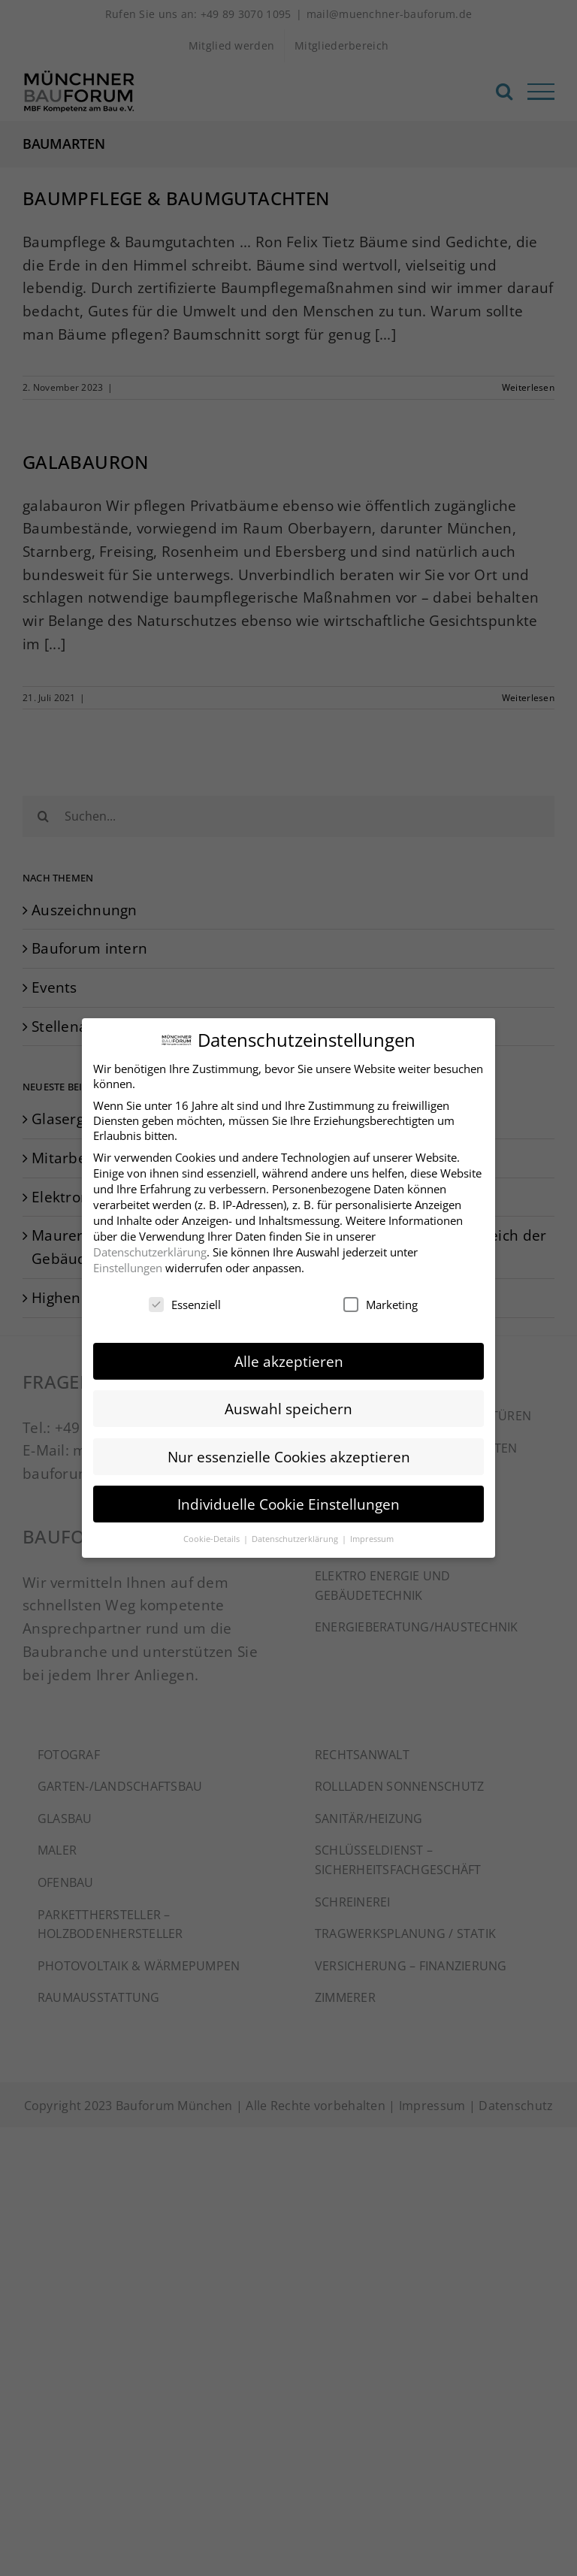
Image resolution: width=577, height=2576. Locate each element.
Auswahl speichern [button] (288, 1403)
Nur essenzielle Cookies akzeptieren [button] (289, 1450)
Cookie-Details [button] (212, 1533)
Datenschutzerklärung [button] (296, 1533)
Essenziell (185, 1299)
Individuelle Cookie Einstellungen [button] (288, 1498)
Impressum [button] (372, 1533)
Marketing (380, 1299)
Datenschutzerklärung (150, 1245)
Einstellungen (127, 1261)
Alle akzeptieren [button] (288, 1356)
